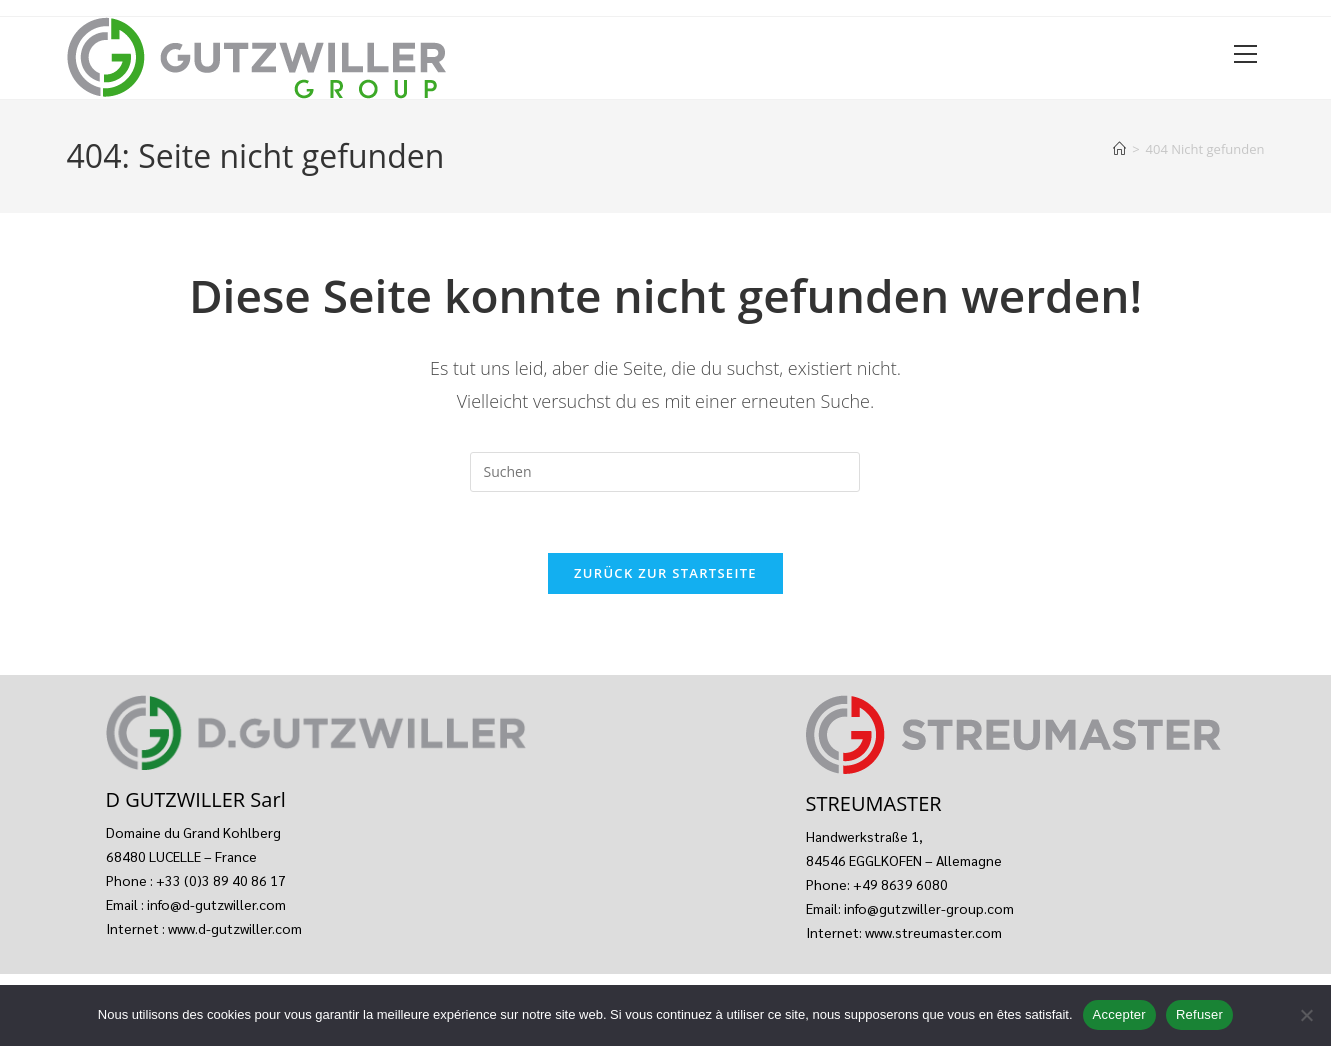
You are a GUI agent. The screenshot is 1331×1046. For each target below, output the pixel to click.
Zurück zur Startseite (665, 573)
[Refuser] (1306, 1015)
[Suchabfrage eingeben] (665, 472)
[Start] (1119, 149)
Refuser (1199, 1014)
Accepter (1119, 1014)
